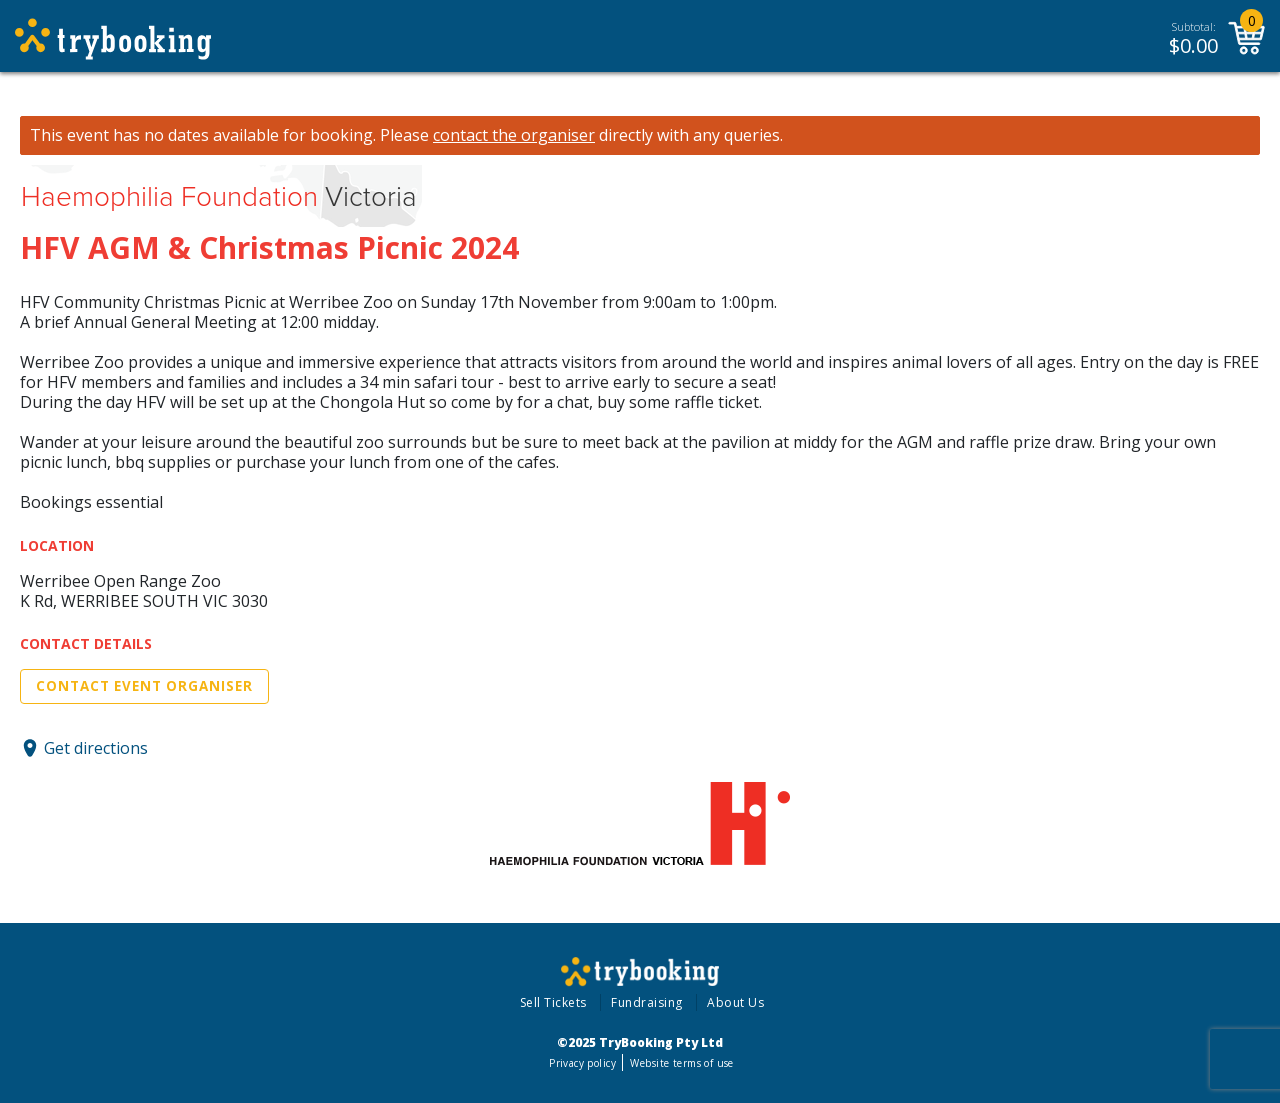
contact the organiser (514, 135)
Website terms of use (681, 1063)
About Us (735, 1002)
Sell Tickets (553, 1002)
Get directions (96, 748)
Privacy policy (582, 1063)
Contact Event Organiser (144, 686)
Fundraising (647, 1002)
